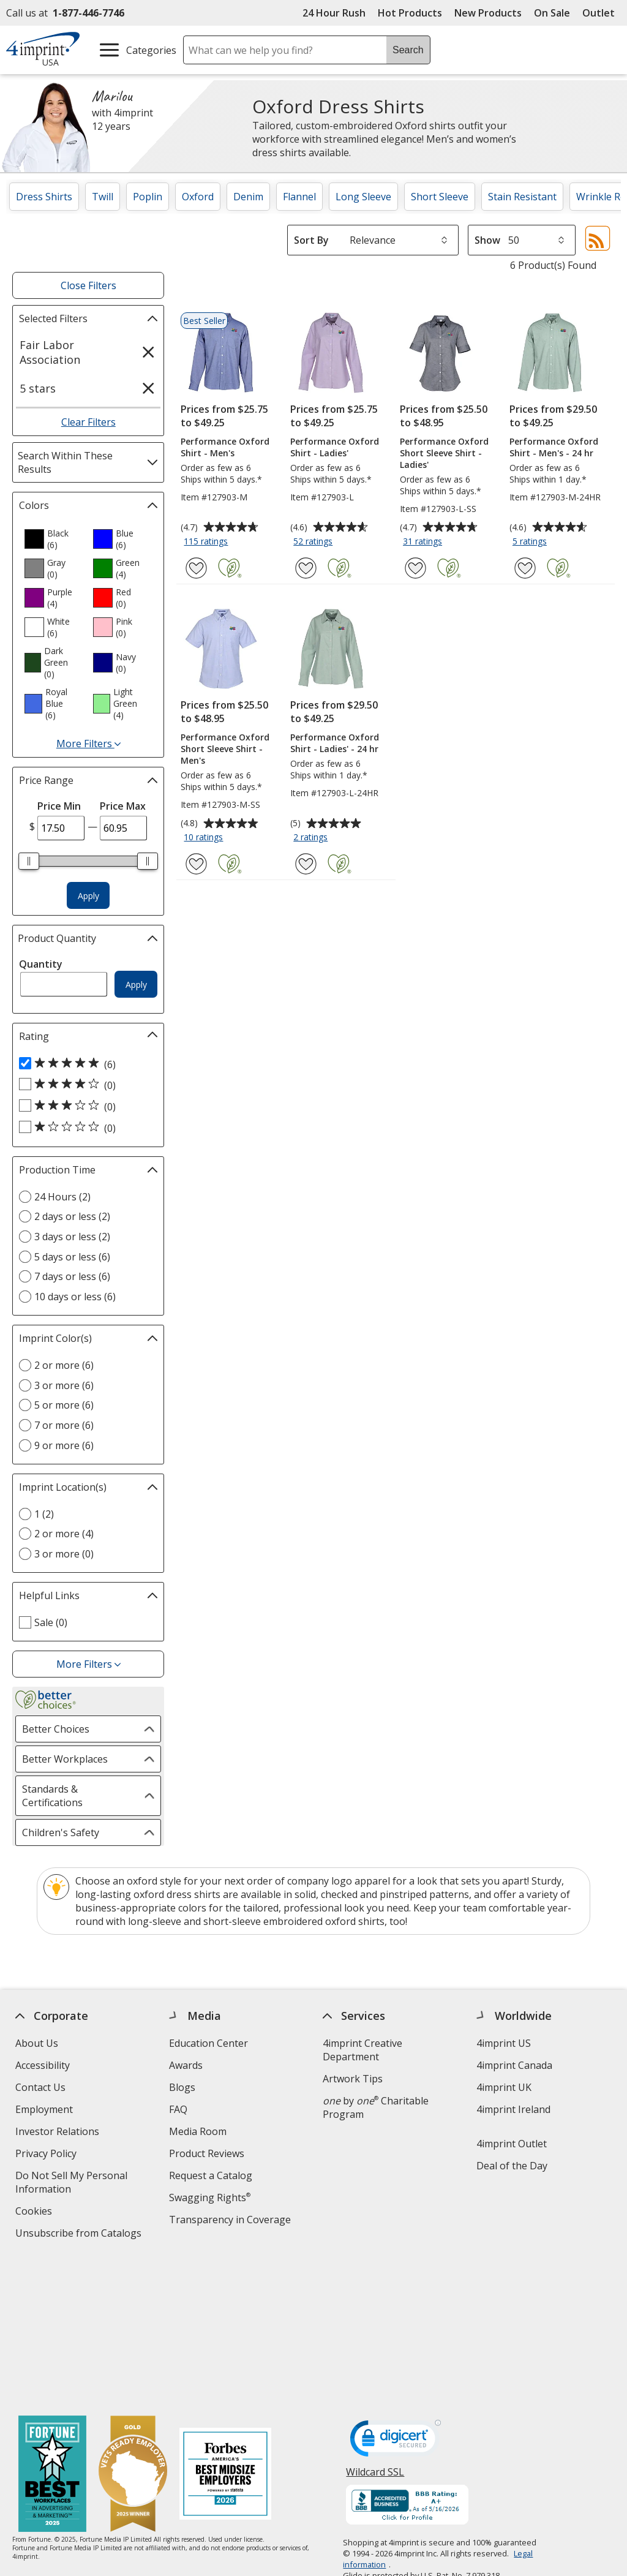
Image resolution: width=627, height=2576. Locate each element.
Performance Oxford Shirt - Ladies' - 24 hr (334, 743)
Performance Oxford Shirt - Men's (225, 447)
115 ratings (207, 542)
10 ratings (205, 838)
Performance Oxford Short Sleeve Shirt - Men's (225, 748)
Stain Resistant (522, 196)
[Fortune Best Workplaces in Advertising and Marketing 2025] (52, 2328)
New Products (488, 13)
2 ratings (312, 838)
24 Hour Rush (334, 13)
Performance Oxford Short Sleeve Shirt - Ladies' (444, 452)
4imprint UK (503, 2087)
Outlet (601, 13)
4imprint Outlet (511, 2143)
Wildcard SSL (376, 2329)
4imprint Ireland (513, 2109)
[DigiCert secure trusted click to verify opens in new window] (396, 2295)
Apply (88, 896)
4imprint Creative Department (362, 2049)
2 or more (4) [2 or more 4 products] (64, 1533)
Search (408, 50)
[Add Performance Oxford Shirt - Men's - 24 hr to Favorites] (525, 568)
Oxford (198, 196)
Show (487, 240)
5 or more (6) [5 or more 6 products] (64, 1405)
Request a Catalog (210, 2175)
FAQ (178, 2109)
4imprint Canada (514, 2065)
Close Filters (88, 285)
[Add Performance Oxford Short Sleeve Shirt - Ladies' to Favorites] (415, 568)
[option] (54, 539)
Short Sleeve (439, 196)
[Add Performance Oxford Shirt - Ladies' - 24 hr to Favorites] (305, 863)
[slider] (28, 861)
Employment (44, 2109)
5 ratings (531, 542)
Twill (102, 196)
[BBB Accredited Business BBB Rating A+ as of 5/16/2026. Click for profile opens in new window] (408, 2359)
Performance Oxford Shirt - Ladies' (334, 447)
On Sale (552, 13)
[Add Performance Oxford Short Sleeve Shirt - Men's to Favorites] (196, 863)
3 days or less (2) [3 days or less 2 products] (72, 1236)
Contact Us (40, 2087)
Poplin (147, 196)
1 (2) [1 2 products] (44, 1514)
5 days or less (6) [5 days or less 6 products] (72, 1257)
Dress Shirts (44, 196)
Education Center (208, 2043)
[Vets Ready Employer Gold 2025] (132, 2328)
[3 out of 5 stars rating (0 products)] (85, 1106)
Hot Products (410, 13)
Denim (248, 196)
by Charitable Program (376, 2107)
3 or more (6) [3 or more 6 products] (64, 1385)
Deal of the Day (511, 2165)
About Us (36, 2043)
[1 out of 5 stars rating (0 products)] (85, 1127)
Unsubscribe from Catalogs (80, 2234)
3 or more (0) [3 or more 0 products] (64, 1554)
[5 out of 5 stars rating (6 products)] (85, 1064)
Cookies (35, 2212)
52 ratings (314, 542)
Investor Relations (58, 2133)
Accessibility (42, 2065)
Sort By (311, 240)
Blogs (182, 2087)
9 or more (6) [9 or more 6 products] (64, 1445)
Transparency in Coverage (231, 2221)
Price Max (123, 806)
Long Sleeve (363, 196)
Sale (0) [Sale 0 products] (50, 1622)
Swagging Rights (209, 2197)
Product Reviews (206, 2153)
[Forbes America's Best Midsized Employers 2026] (225, 2328)
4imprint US (503, 2043)
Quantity (40, 964)
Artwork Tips (353, 2078)
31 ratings (424, 542)
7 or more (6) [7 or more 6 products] (64, 1425)
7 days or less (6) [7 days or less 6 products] (72, 1276)
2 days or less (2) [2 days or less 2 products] (72, 1216)
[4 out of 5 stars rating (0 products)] (85, 1084)
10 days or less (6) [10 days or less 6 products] (75, 1296)
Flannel (299, 196)
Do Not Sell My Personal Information (71, 2184)
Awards (186, 2065)
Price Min (59, 806)
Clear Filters (88, 422)
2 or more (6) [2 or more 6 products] (64, 1365)
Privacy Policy (47, 2155)
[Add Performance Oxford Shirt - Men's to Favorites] (196, 568)
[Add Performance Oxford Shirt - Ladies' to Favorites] (305, 568)
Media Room (198, 2131)
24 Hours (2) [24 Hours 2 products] (62, 1197)
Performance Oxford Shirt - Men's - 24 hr (553, 447)
